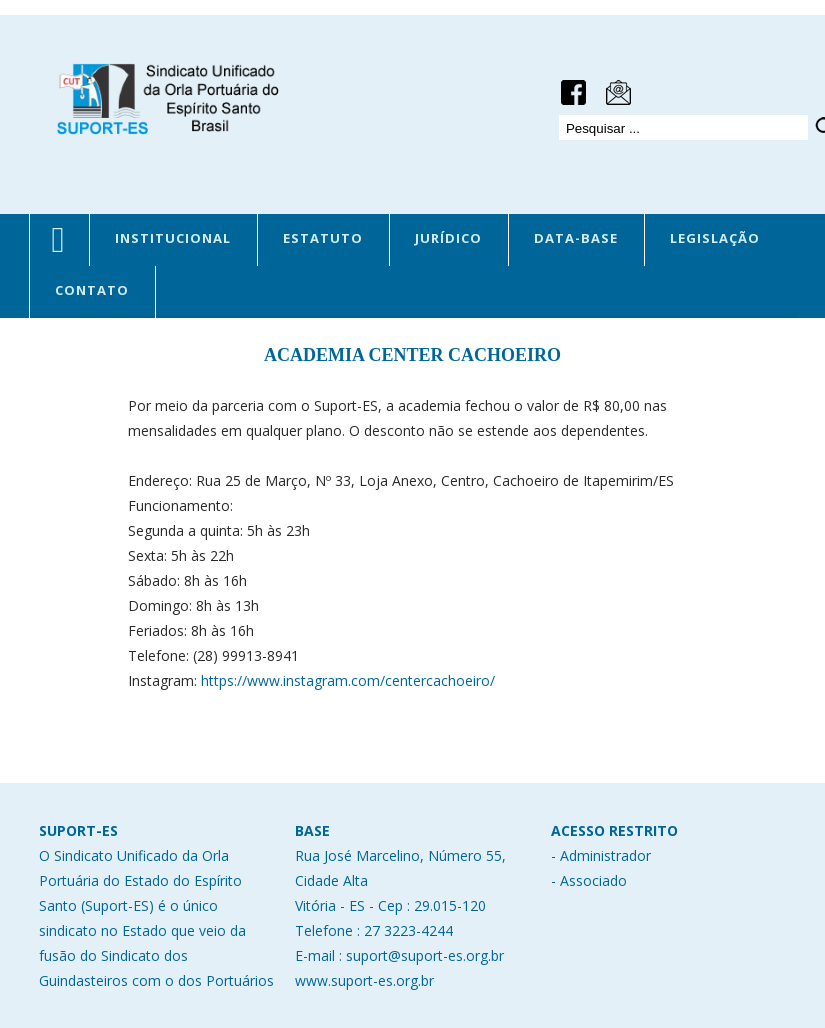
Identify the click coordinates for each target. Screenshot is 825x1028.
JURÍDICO (448, 238)
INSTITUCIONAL (173, 238)
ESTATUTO (323, 238)
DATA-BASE (576, 238)
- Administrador (601, 855)
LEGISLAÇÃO (715, 238)
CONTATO (92, 290)
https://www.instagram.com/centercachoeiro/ (346, 680)
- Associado (589, 880)
